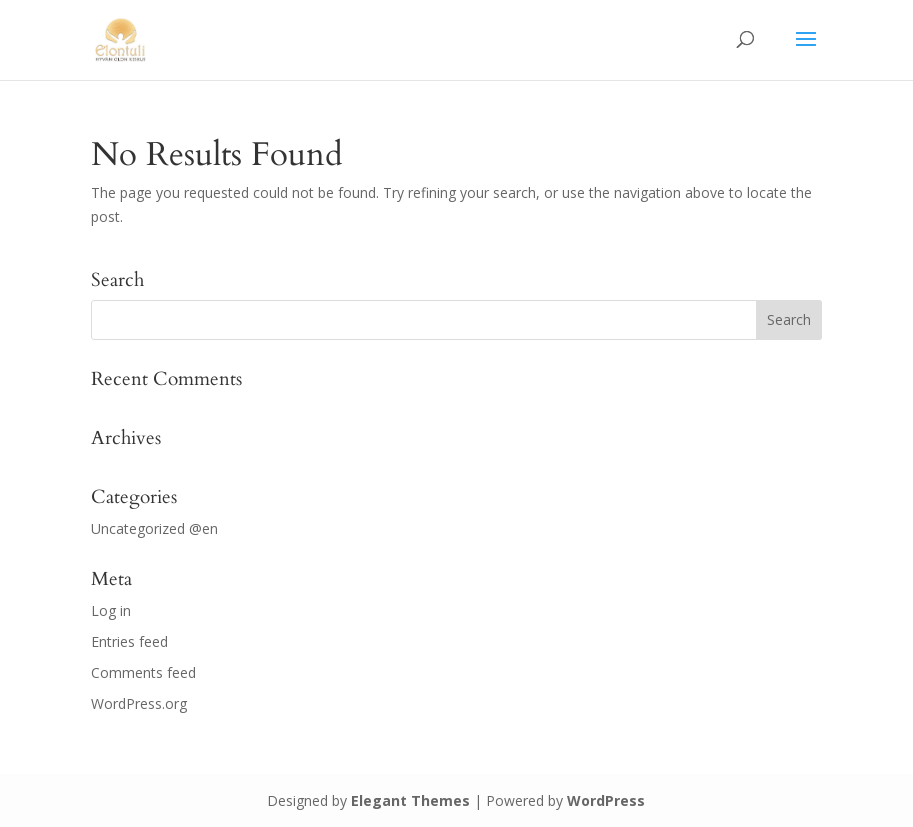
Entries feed (129, 641)
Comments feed (143, 672)
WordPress (606, 800)
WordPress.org (139, 703)
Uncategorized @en (154, 528)
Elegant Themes (410, 800)
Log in (111, 610)
